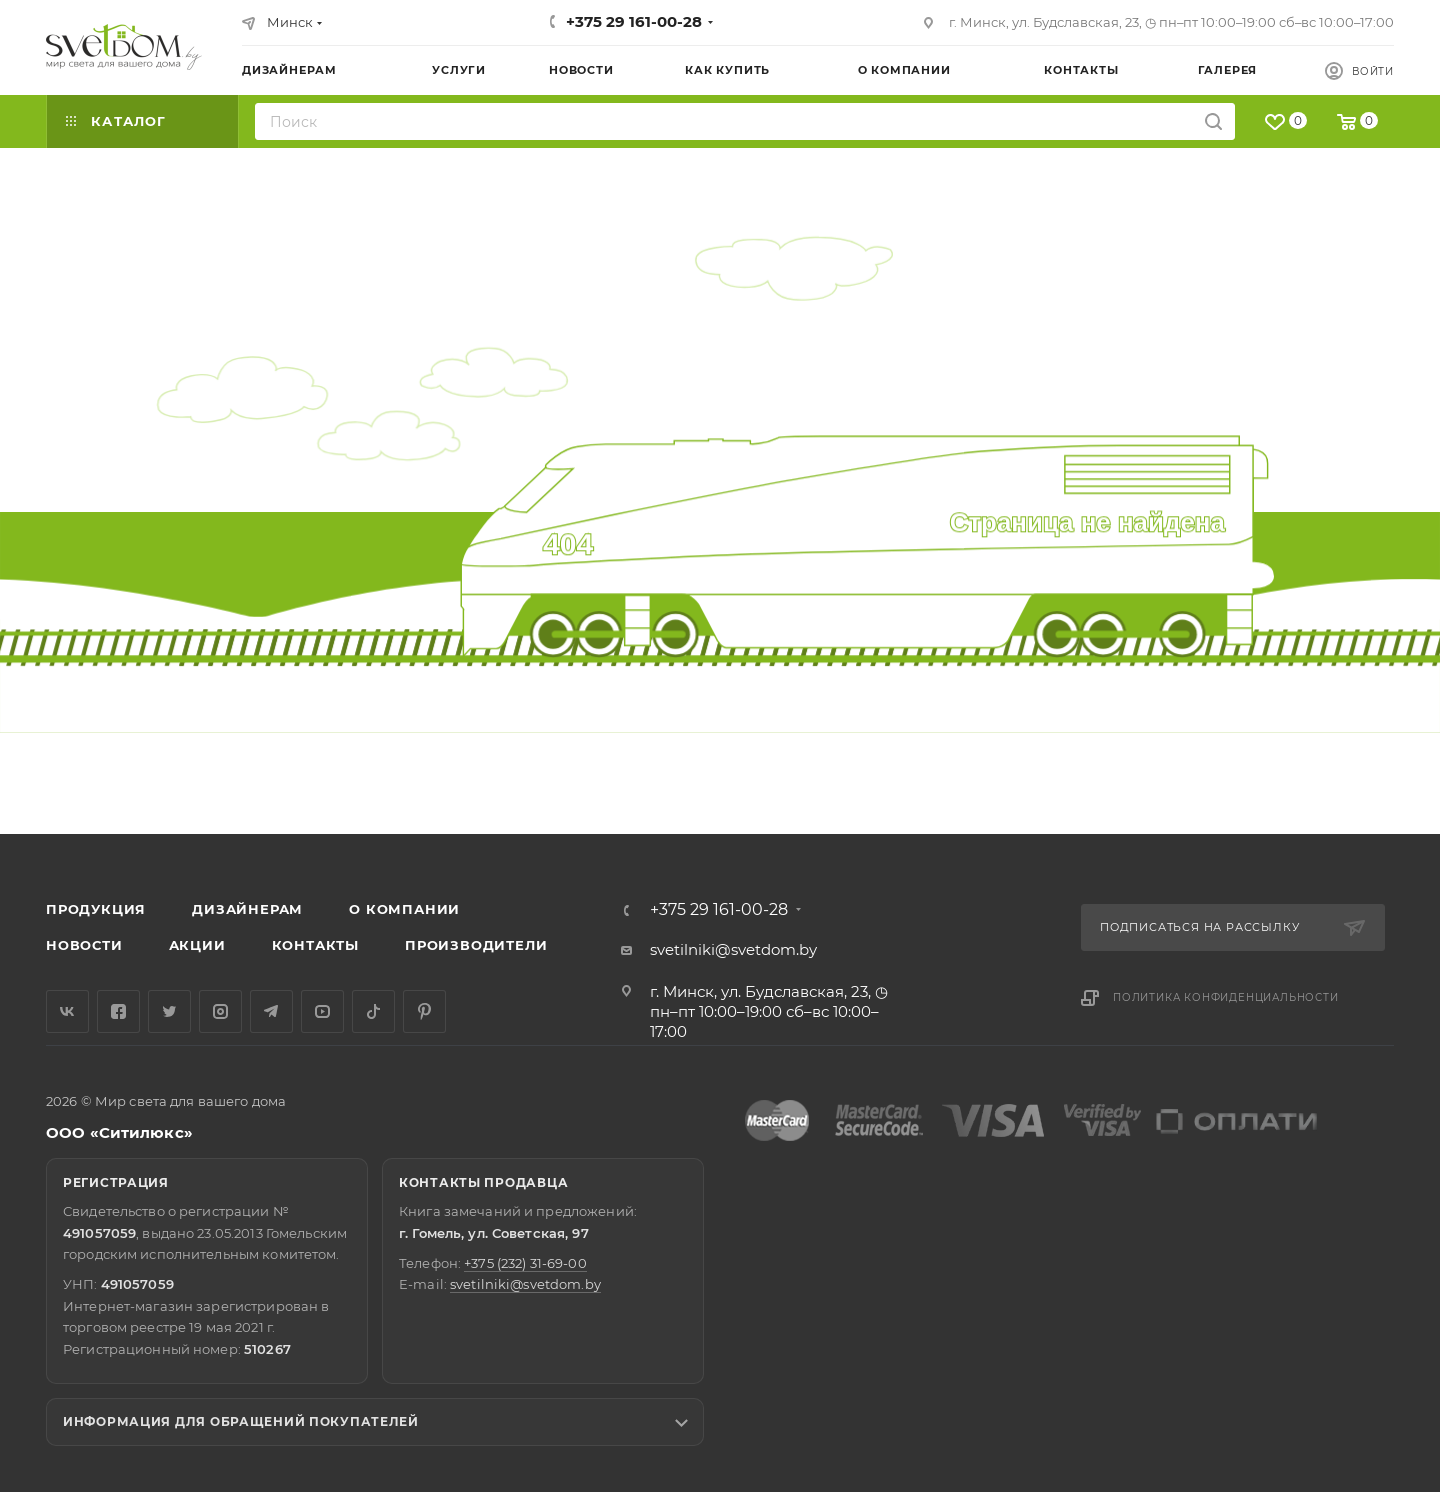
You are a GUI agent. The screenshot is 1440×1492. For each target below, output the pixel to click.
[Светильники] (124, 47)
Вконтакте (67, 1011)
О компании (404, 909)
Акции (197, 945)
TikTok (373, 1011)
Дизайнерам (247, 909)
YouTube (322, 1011)
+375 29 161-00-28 (634, 21)
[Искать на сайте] (1213, 121)
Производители (476, 945)
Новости (84, 945)
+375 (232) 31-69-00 (525, 1263)
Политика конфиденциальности (1226, 997)
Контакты (315, 945)
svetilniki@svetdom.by (733, 949)
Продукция (96, 909)
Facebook (118, 1011)
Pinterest (424, 1011)
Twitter (169, 1011)
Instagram (220, 1011)
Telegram (271, 1011)
